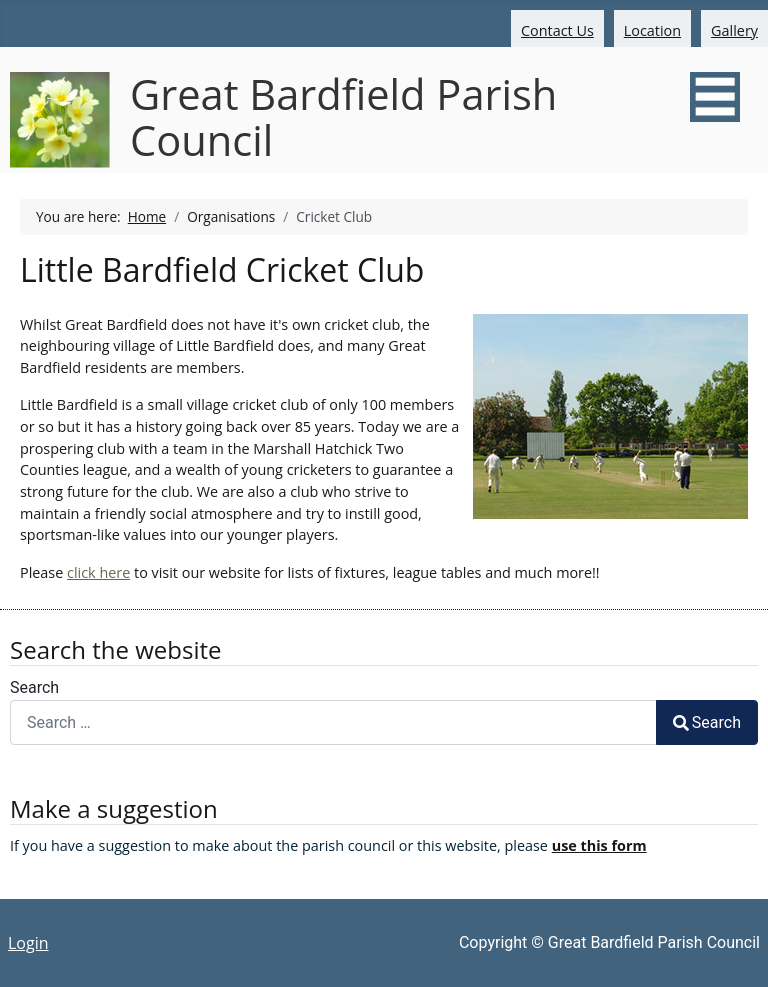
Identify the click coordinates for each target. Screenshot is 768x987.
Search (34, 687)
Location (652, 30)
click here (98, 572)
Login (28, 943)
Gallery (734, 30)
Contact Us (557, 30)
